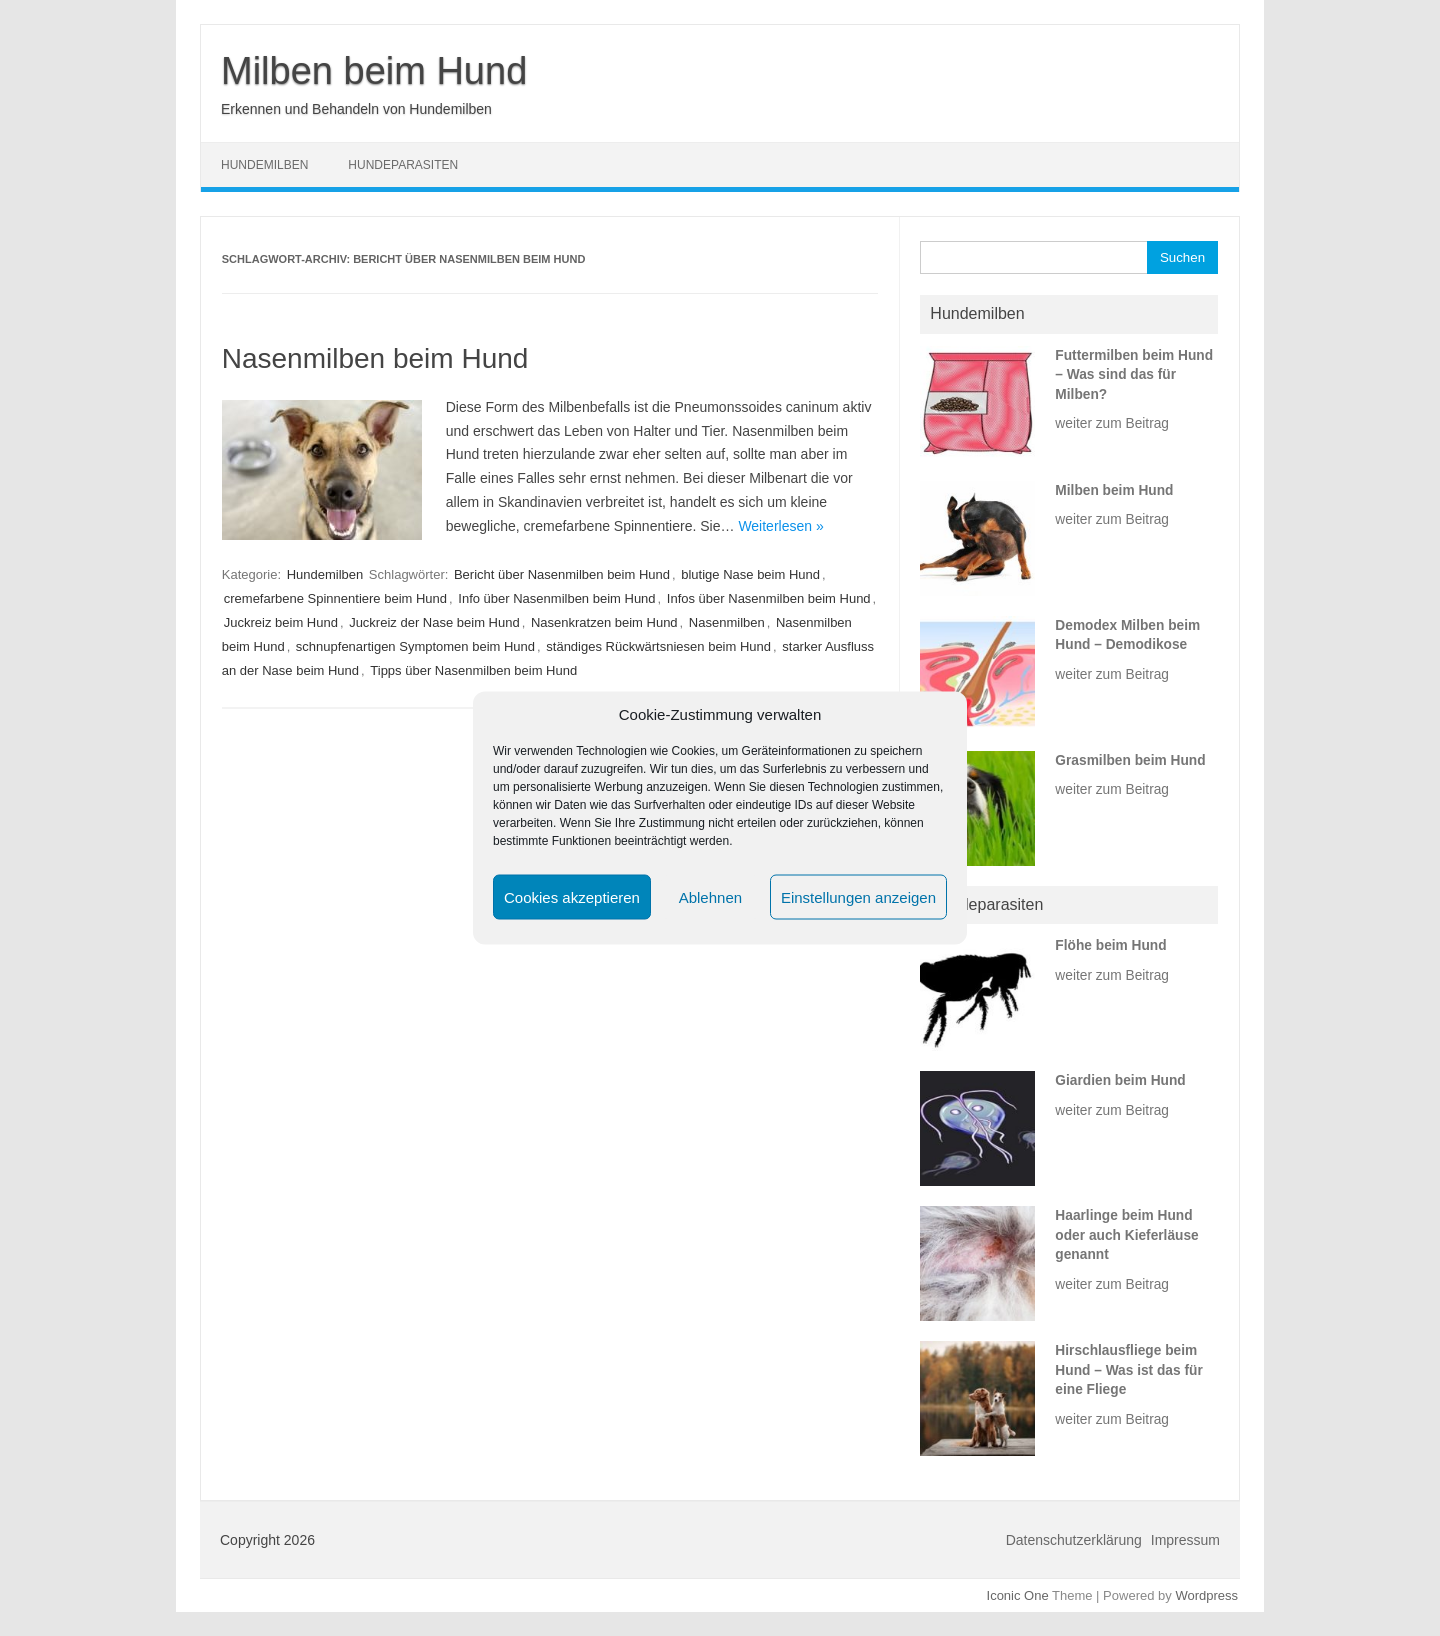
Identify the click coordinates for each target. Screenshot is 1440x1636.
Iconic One (1018, 1595)
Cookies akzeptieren (572, 896)
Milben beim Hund (374, 71)
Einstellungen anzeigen (858, 896)
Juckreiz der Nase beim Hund (434, 622)
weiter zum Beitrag (1112, 423)
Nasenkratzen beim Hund (604, 622)
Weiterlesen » (780, 526)
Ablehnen (710, 896)
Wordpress (1206, 1595)
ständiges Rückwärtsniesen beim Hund (658, 646)
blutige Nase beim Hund (750, 574)
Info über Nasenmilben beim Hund (556, 598)
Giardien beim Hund (1120, 1080)
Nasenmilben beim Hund (375, 358)
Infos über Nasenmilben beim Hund (769, 598)
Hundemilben (264, 165)
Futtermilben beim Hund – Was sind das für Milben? (1134, 375)
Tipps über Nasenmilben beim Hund (473, 670)
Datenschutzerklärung (1074, 1540)
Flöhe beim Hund (1110, 945)
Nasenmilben (727, 622)
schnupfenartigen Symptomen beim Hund (415, 646)
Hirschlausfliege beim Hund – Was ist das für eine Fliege (1128, 1370)
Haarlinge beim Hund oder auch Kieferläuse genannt (1126, 1235)
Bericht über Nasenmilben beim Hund (562, 574)
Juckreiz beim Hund (281, 622)
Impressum (1185, 1540)
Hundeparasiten (403, 165)
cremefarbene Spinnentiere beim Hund (335, 598)
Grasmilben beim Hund (1130, 760)
